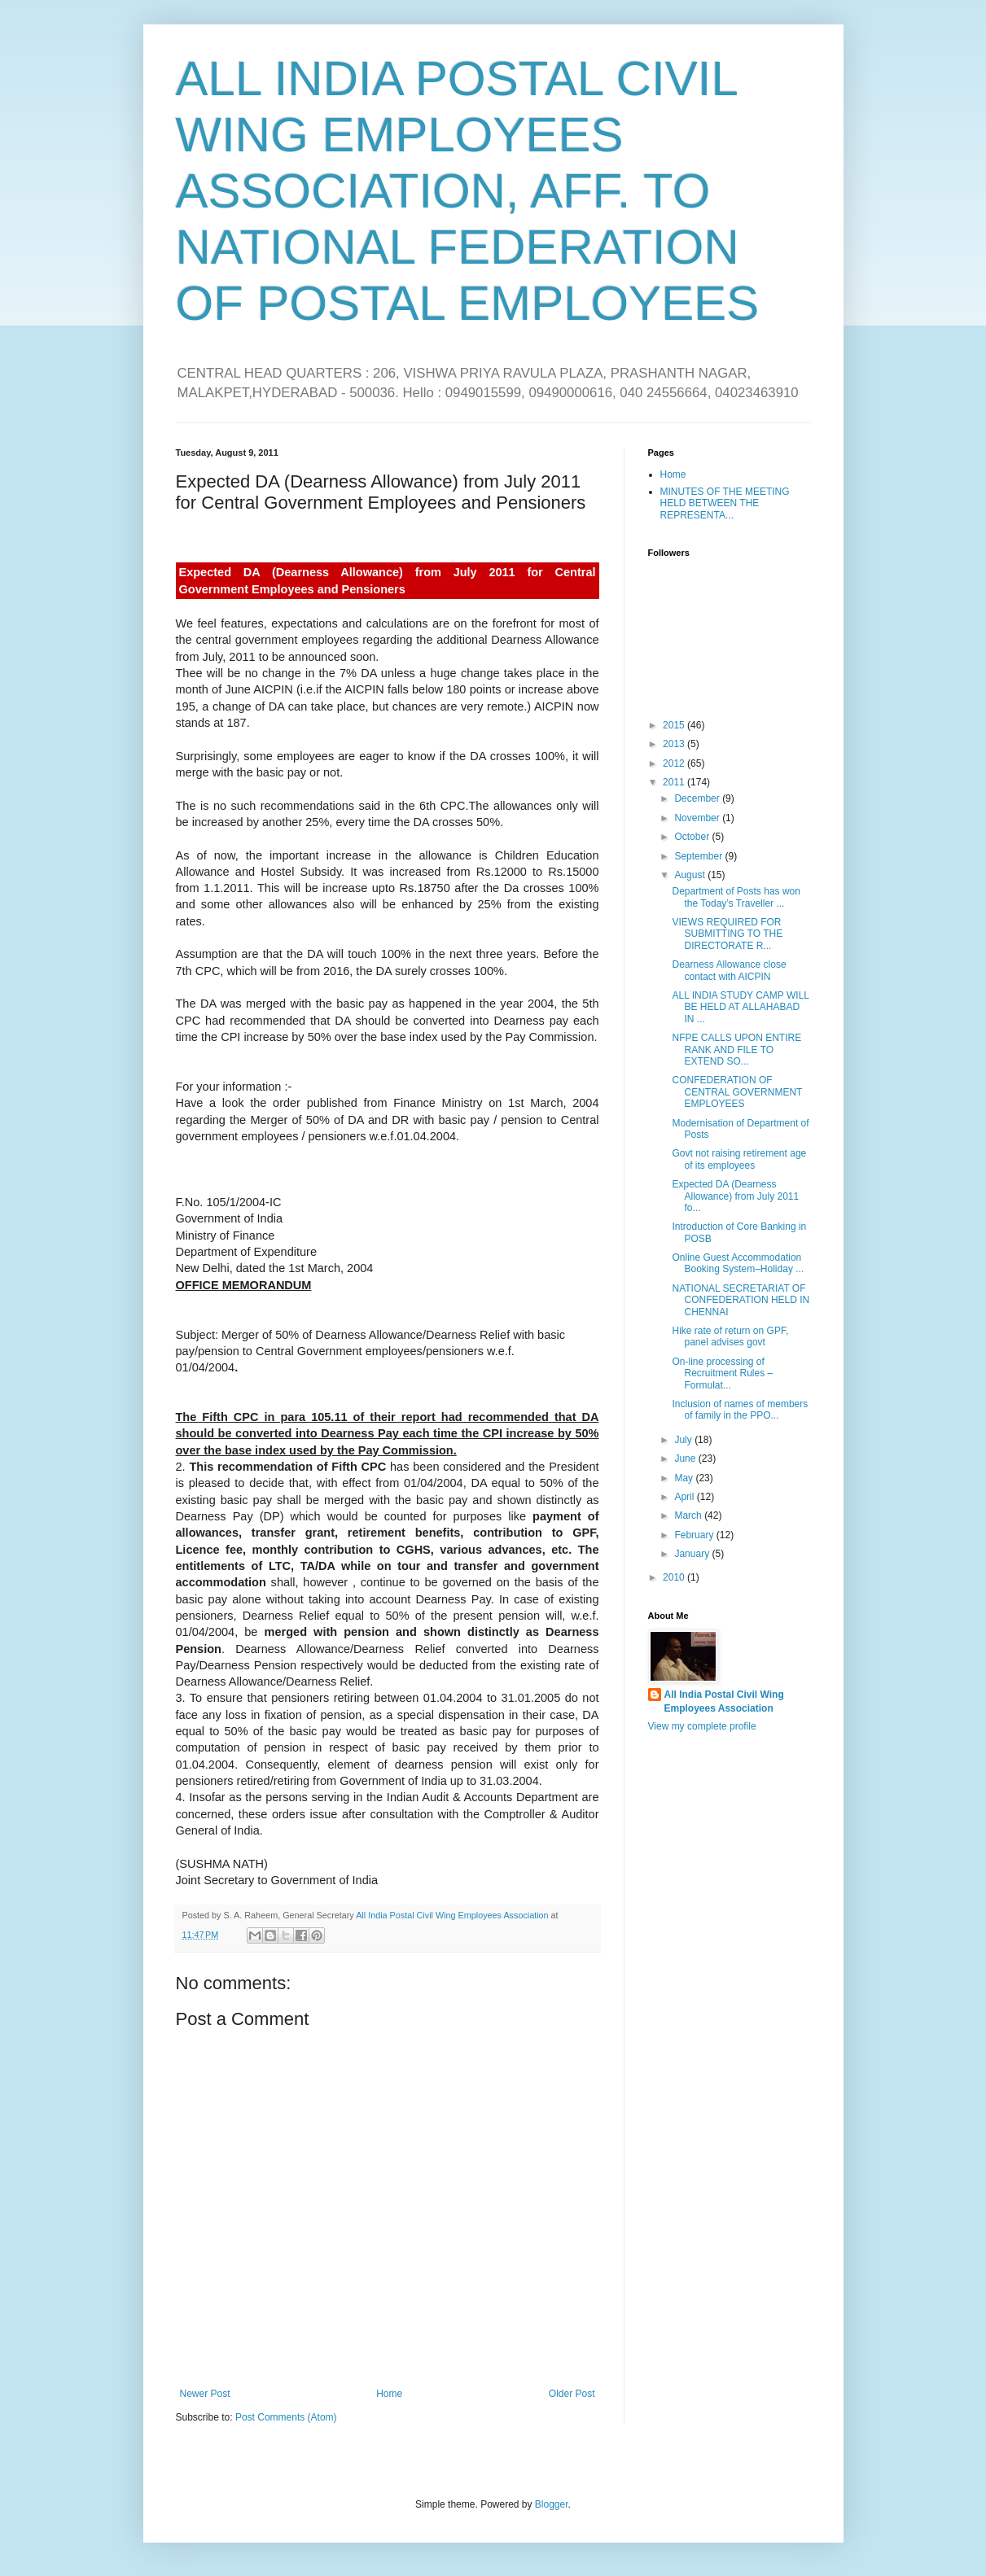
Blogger (551, 2504)
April (685, 1496)
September (699, 856)
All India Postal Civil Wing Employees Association (724, 1701)
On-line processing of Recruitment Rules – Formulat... (722, 1373)
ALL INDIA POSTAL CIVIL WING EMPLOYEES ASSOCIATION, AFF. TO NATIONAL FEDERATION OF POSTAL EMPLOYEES (468, 190)
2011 (675, 782)
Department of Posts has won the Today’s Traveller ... (736, 897)
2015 (675, 725)
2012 (675, 763)
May (684, 1478)
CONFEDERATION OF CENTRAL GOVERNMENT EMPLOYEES (737, 1091)
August (691, 875)
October (693, 836)
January (693, 1553)
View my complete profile (702, 1726)
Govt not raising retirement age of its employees (739, 1159)
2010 (675, 1577)
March (689, 1515)
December (698, 798)
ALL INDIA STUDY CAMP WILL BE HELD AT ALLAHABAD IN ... (740, 1007)
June (686, 1458)
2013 (675, 744)
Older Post (572, 2393)
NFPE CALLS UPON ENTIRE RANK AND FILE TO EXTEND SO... (736, 1049)
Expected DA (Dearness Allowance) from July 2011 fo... (735, 1196)
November (698, 818)
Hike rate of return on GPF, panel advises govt (730, 1336)
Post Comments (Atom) (286, 2417)
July (684, 1439)
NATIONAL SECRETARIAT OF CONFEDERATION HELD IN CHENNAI (740, 1300)
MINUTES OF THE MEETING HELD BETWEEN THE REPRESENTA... (725, 503)
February (695, 1535)
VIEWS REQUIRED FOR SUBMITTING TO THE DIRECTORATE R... (727, 933)
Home (389, 2393)
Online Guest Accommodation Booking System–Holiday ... (738, 1263)
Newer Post (205, 2393)
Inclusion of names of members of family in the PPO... (740, 1409)
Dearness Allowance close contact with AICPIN (729, 970)
